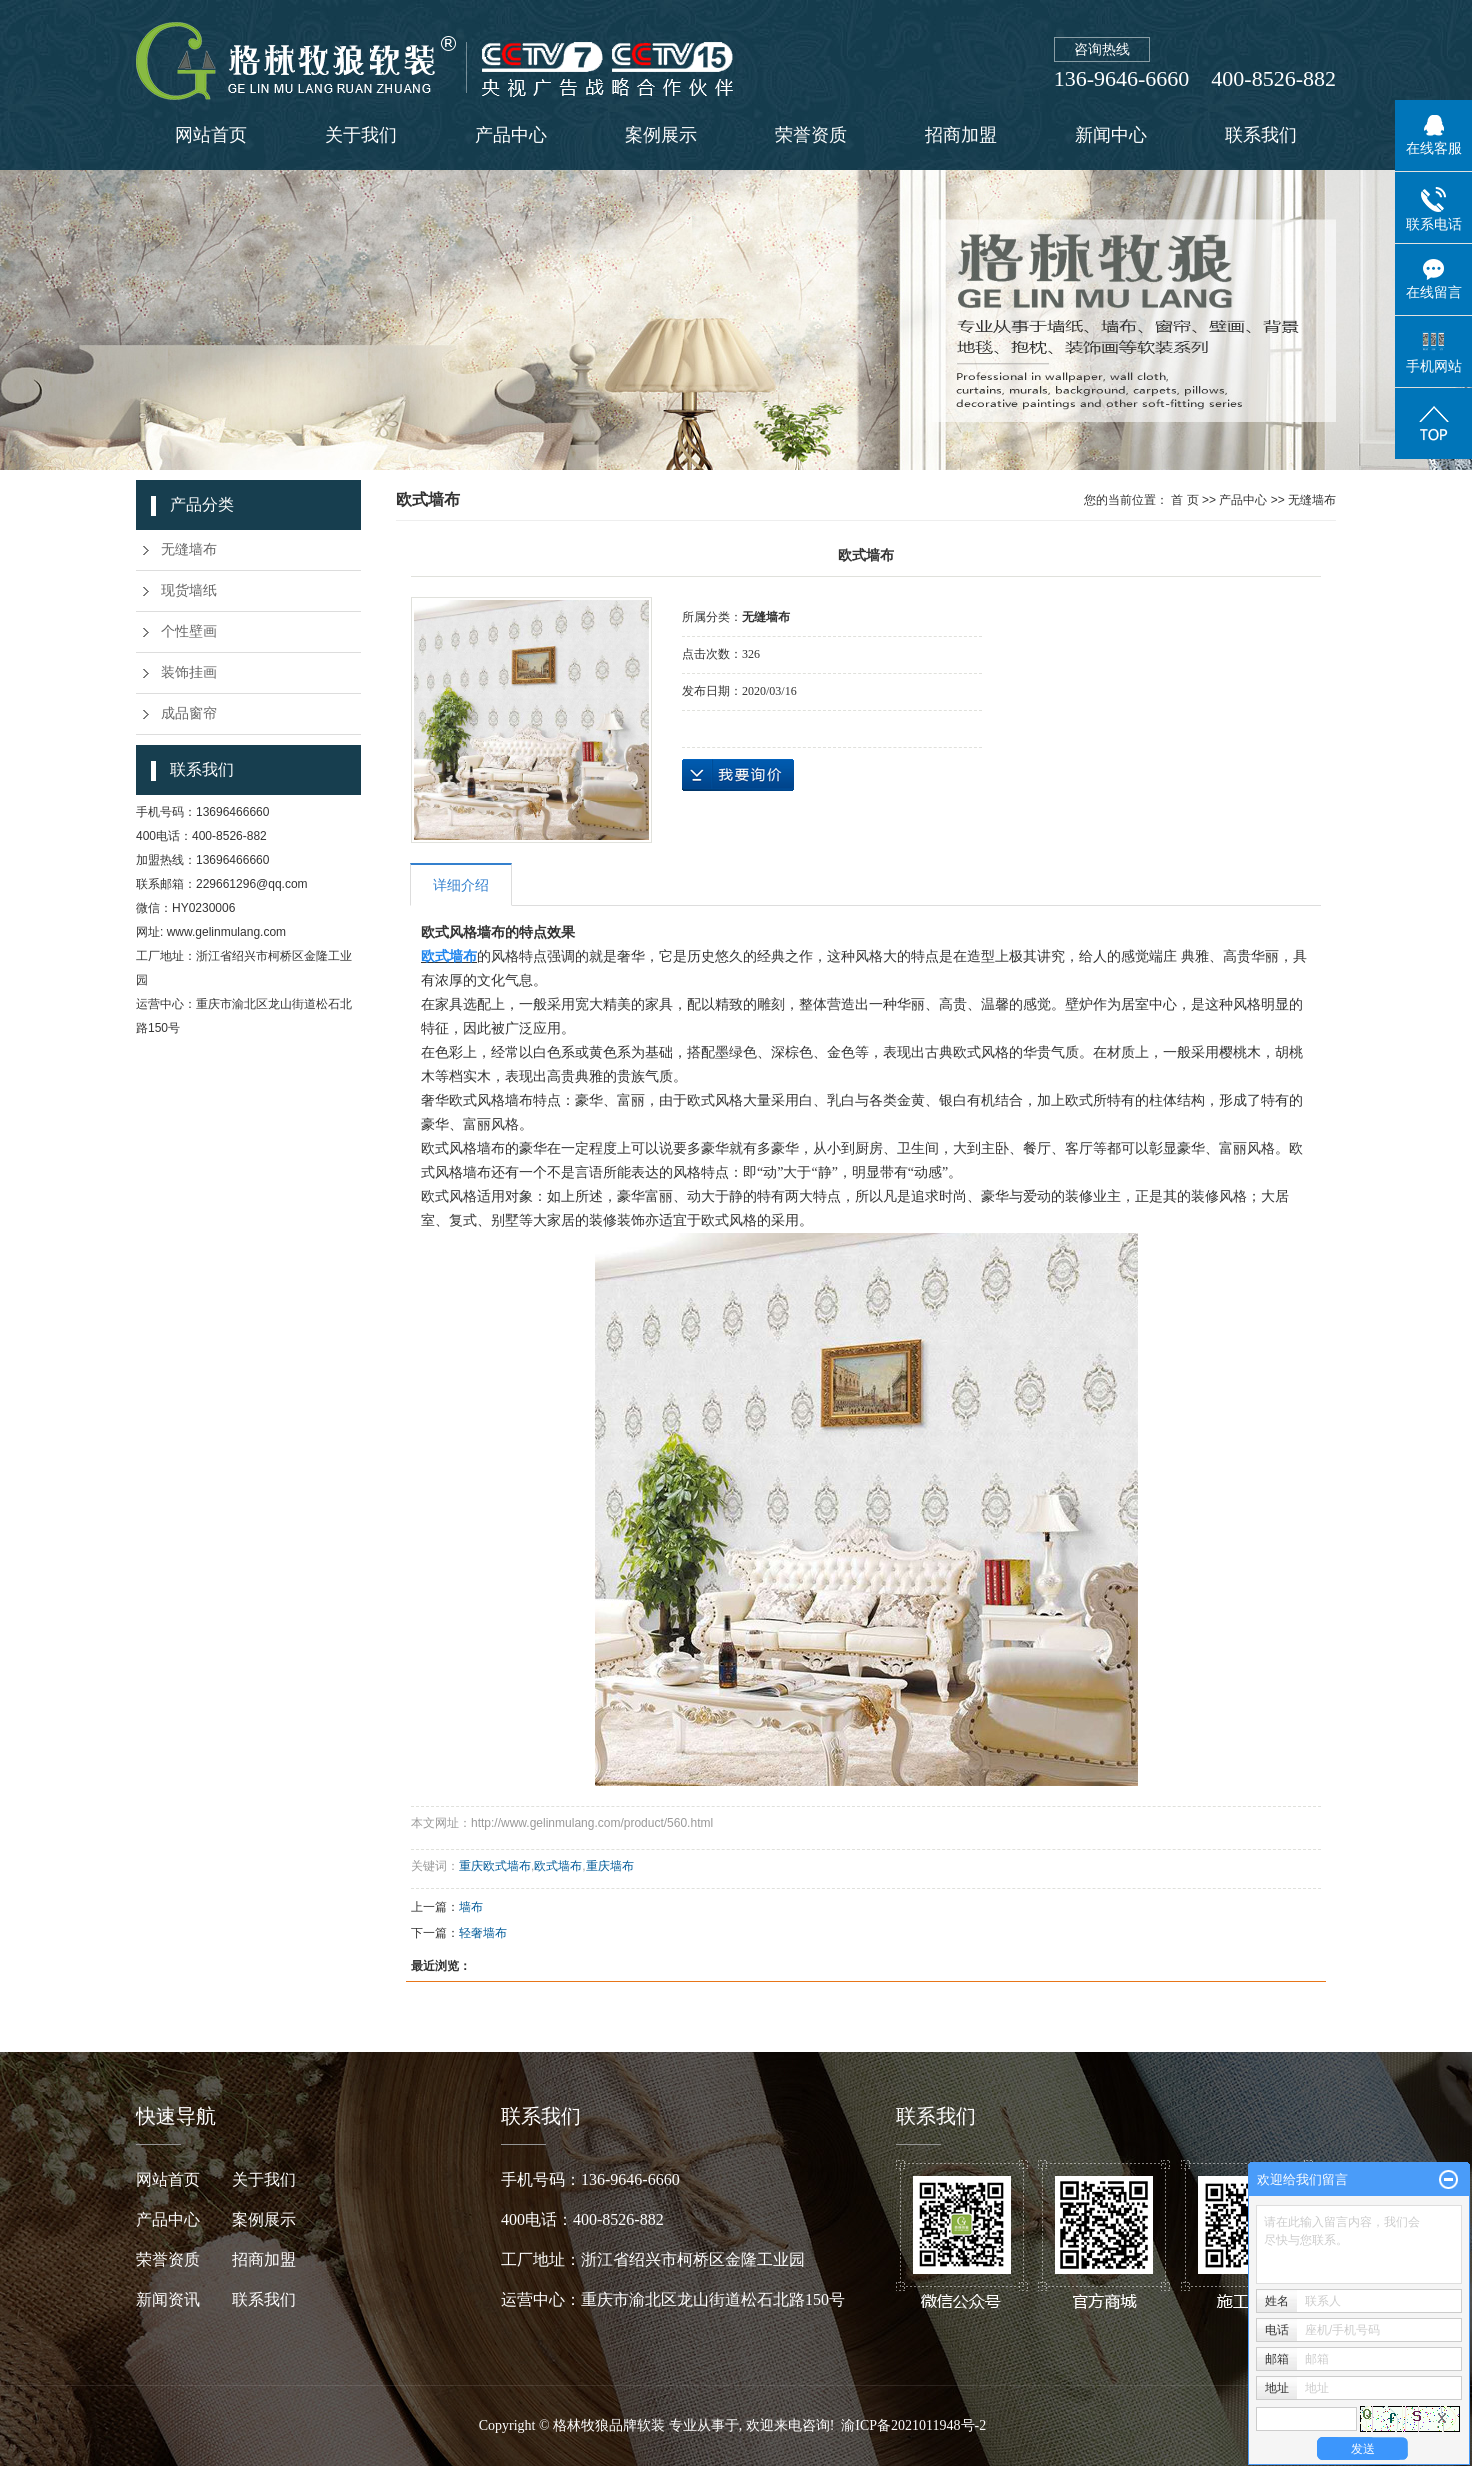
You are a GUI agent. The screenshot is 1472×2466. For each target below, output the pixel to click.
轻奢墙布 (483, 1933)
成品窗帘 (189, 713)
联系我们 (1261, 135)
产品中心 (511, 135)
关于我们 (361, 135)
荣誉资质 (811, 135)
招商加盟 (961, 135)
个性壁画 (189, 631)
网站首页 (211, 135)
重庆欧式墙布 (495, 1866)
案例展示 (661, 135)
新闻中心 (1111, 135)
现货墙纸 (189, 590)
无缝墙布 (189, 549)
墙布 (471, 1907)
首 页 (1184, 500)
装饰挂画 (189, 672)
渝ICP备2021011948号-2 (913, 2425)
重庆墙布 (610, 1866)
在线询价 (738, 775)
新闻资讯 (184, 2299)
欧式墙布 (558, 1866)
